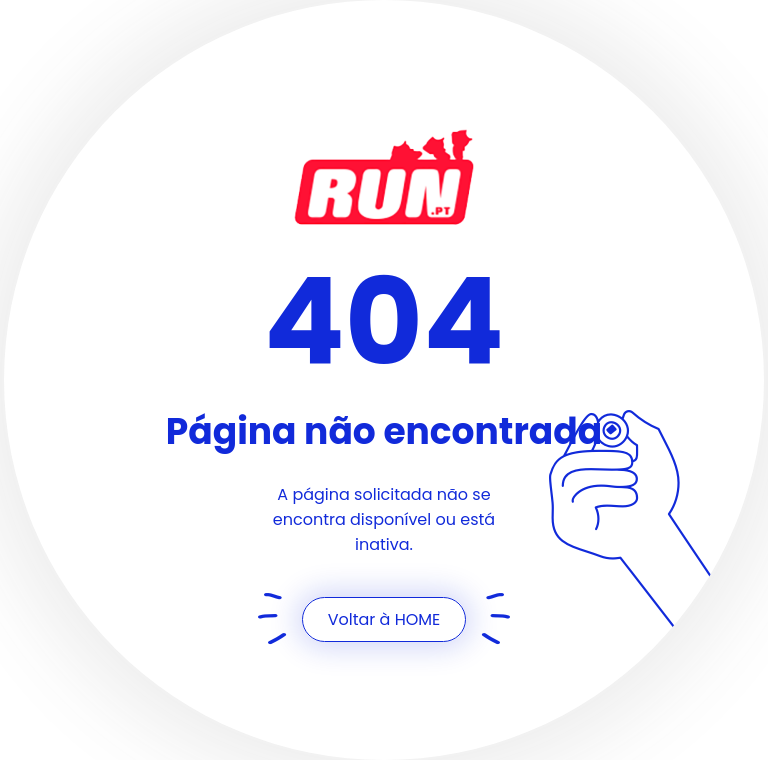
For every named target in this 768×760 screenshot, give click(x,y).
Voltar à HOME (384, 619)
